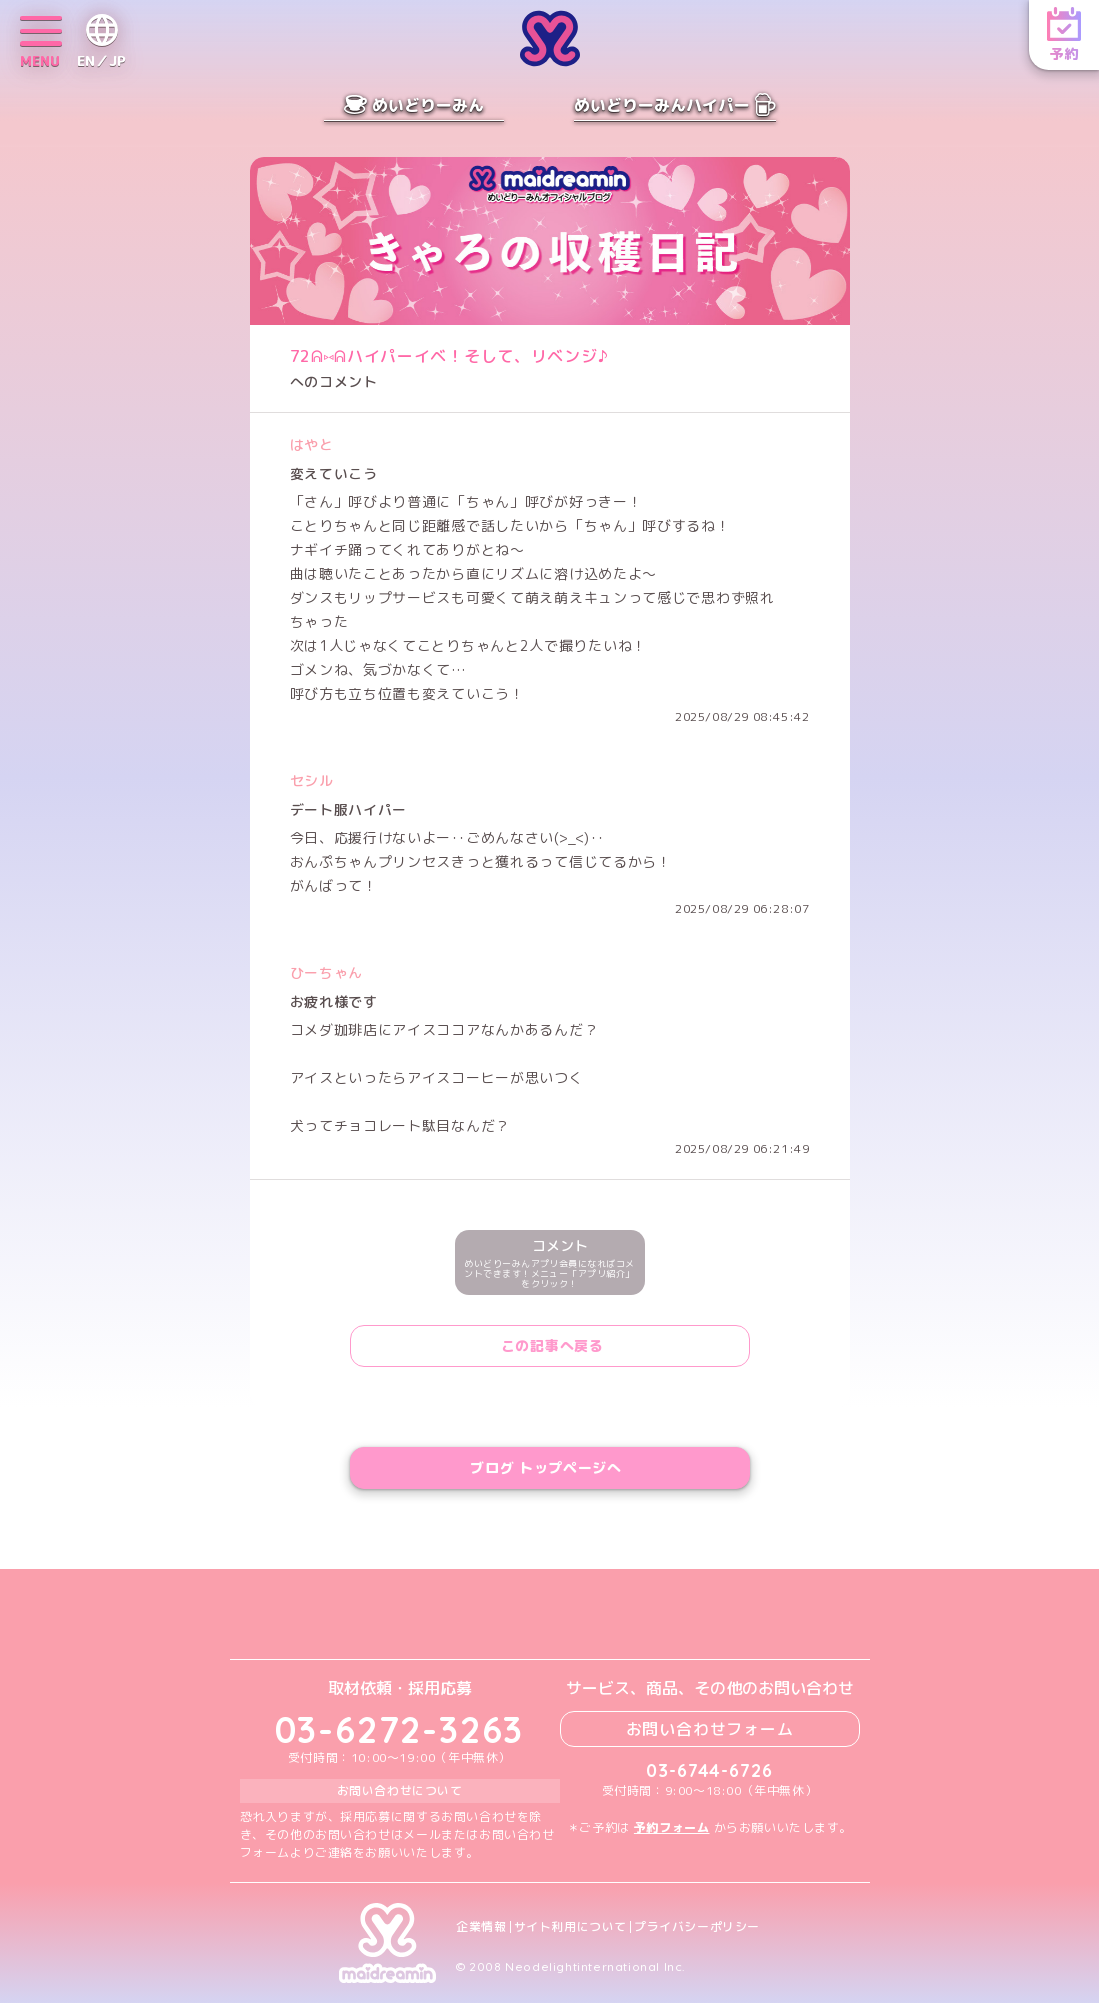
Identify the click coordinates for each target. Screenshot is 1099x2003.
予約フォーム (672, 1827)
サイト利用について (570, 1927)
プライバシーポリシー (697, 1927)
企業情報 (481, 1927)
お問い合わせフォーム (710, 1729)
